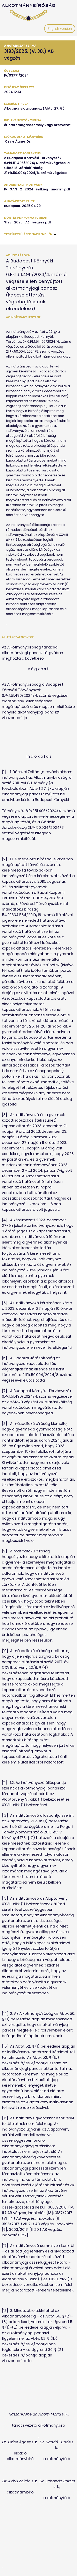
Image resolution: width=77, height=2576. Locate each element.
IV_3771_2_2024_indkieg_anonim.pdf (37, 189)
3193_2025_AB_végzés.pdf (27, 222)
